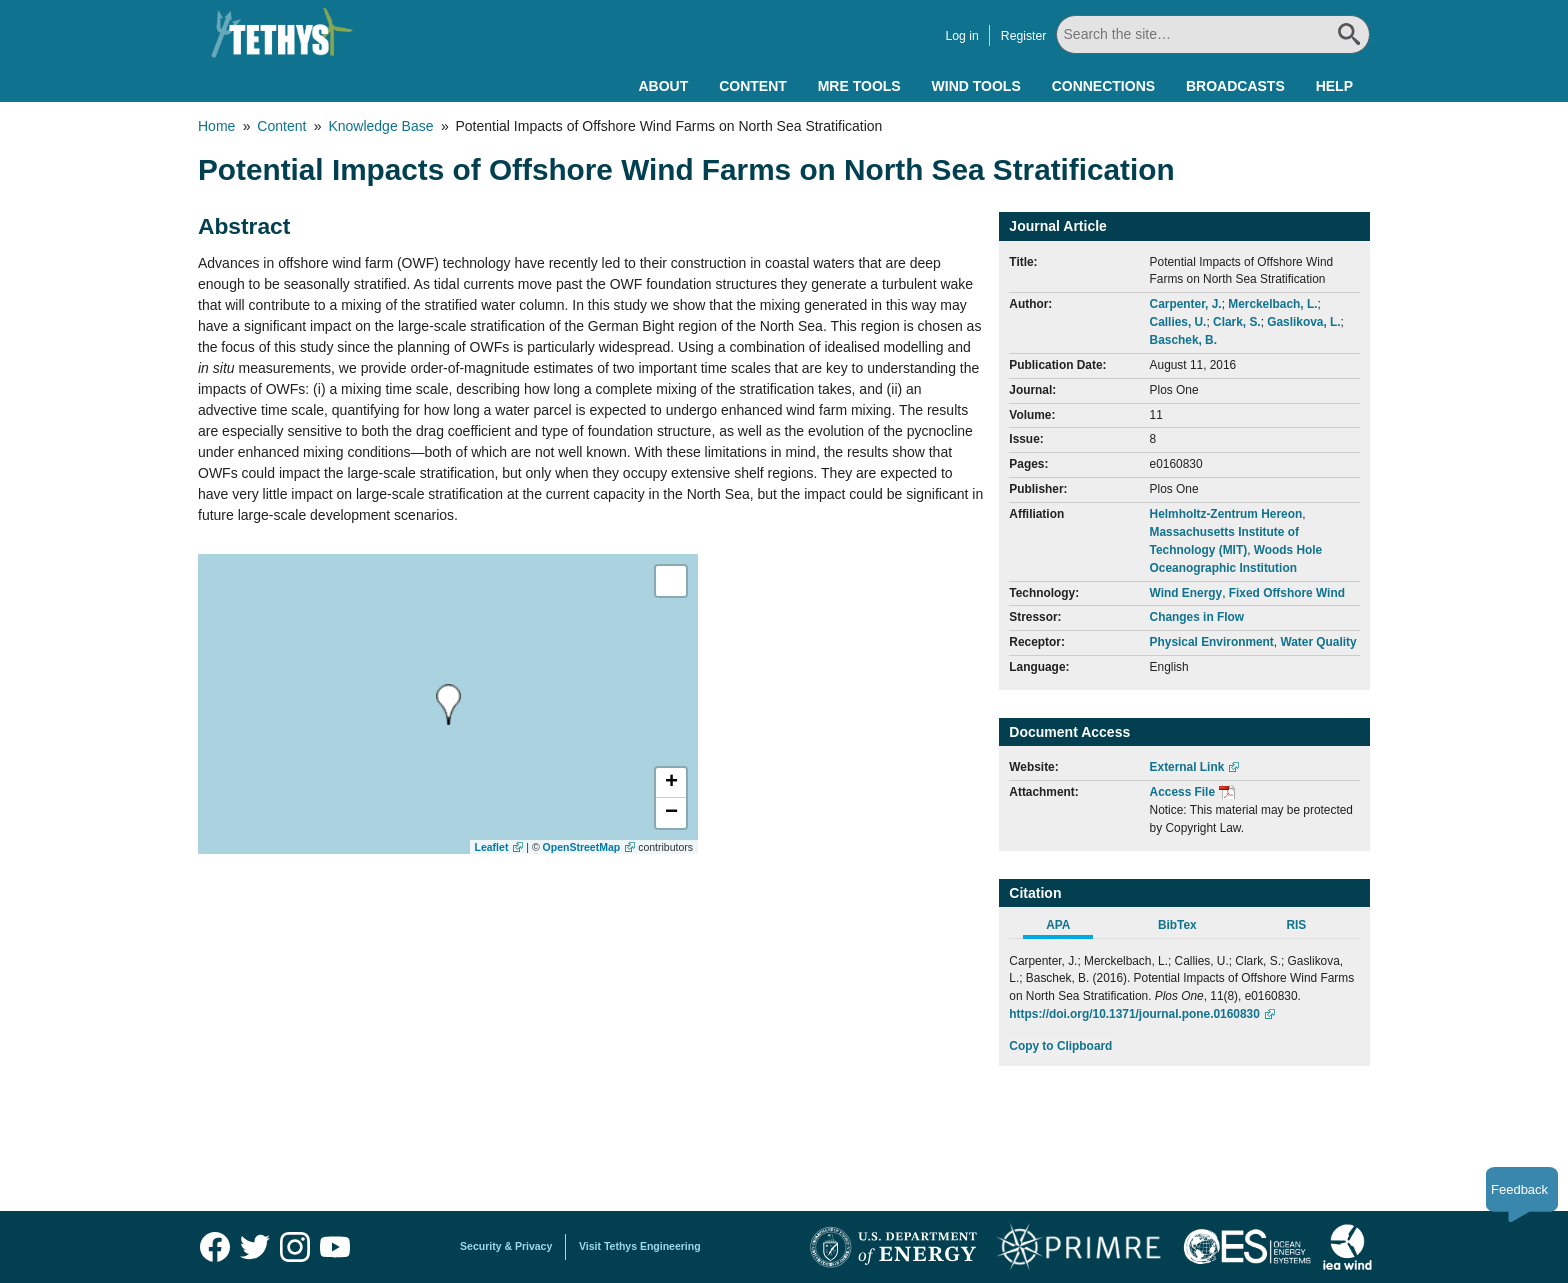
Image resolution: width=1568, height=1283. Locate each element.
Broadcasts (1235, 86)
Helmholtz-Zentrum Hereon (1226, 514)
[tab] (1068, 928)
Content (753, 86)
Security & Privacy (506, 1246)
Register (1024, 36)
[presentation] (448, 704)
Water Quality (1318, 642)
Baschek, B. (1183, 340)
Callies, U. (1178, 322)
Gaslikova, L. (1303, 322)
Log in (961, 36)
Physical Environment (1212, 642)
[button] (671, 783)
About (663, 86)
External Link (1187, 767)
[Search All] (1213, 34)
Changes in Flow (1197, 617)
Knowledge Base (380, 126)
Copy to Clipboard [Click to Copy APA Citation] (1060, 1046)
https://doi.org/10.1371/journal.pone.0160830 (1134, 1014)
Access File (1182, 792)
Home (216, 126)
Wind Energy (1186, 593)
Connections (1103, 86)
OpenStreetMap (582, 847)
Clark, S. (1237, 322)
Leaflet (492, 847)
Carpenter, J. (1186, 304)
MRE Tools (859, 86)
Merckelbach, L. (1272, 304)
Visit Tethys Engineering (640, 1246)
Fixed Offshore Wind (1287, 593)
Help (1334, 86)
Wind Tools (976, 86)
